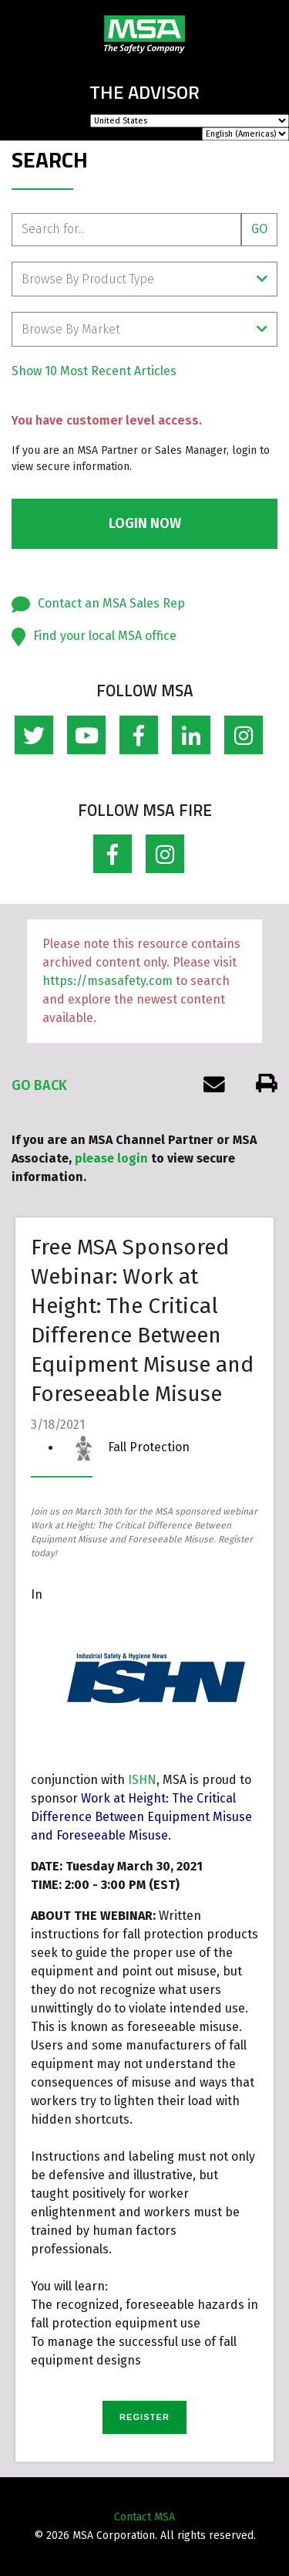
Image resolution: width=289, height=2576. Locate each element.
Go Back (39, 1085)
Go (259, 229)
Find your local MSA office (104, 635)
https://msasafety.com (107, 980)
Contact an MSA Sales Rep (111, 603)
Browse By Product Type (144, 279)
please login (111, 1158)
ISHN (142, 1779)
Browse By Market (144, 329)
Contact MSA (144, 2517)
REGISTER (144, 2417)
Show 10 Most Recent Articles (94, 371)
